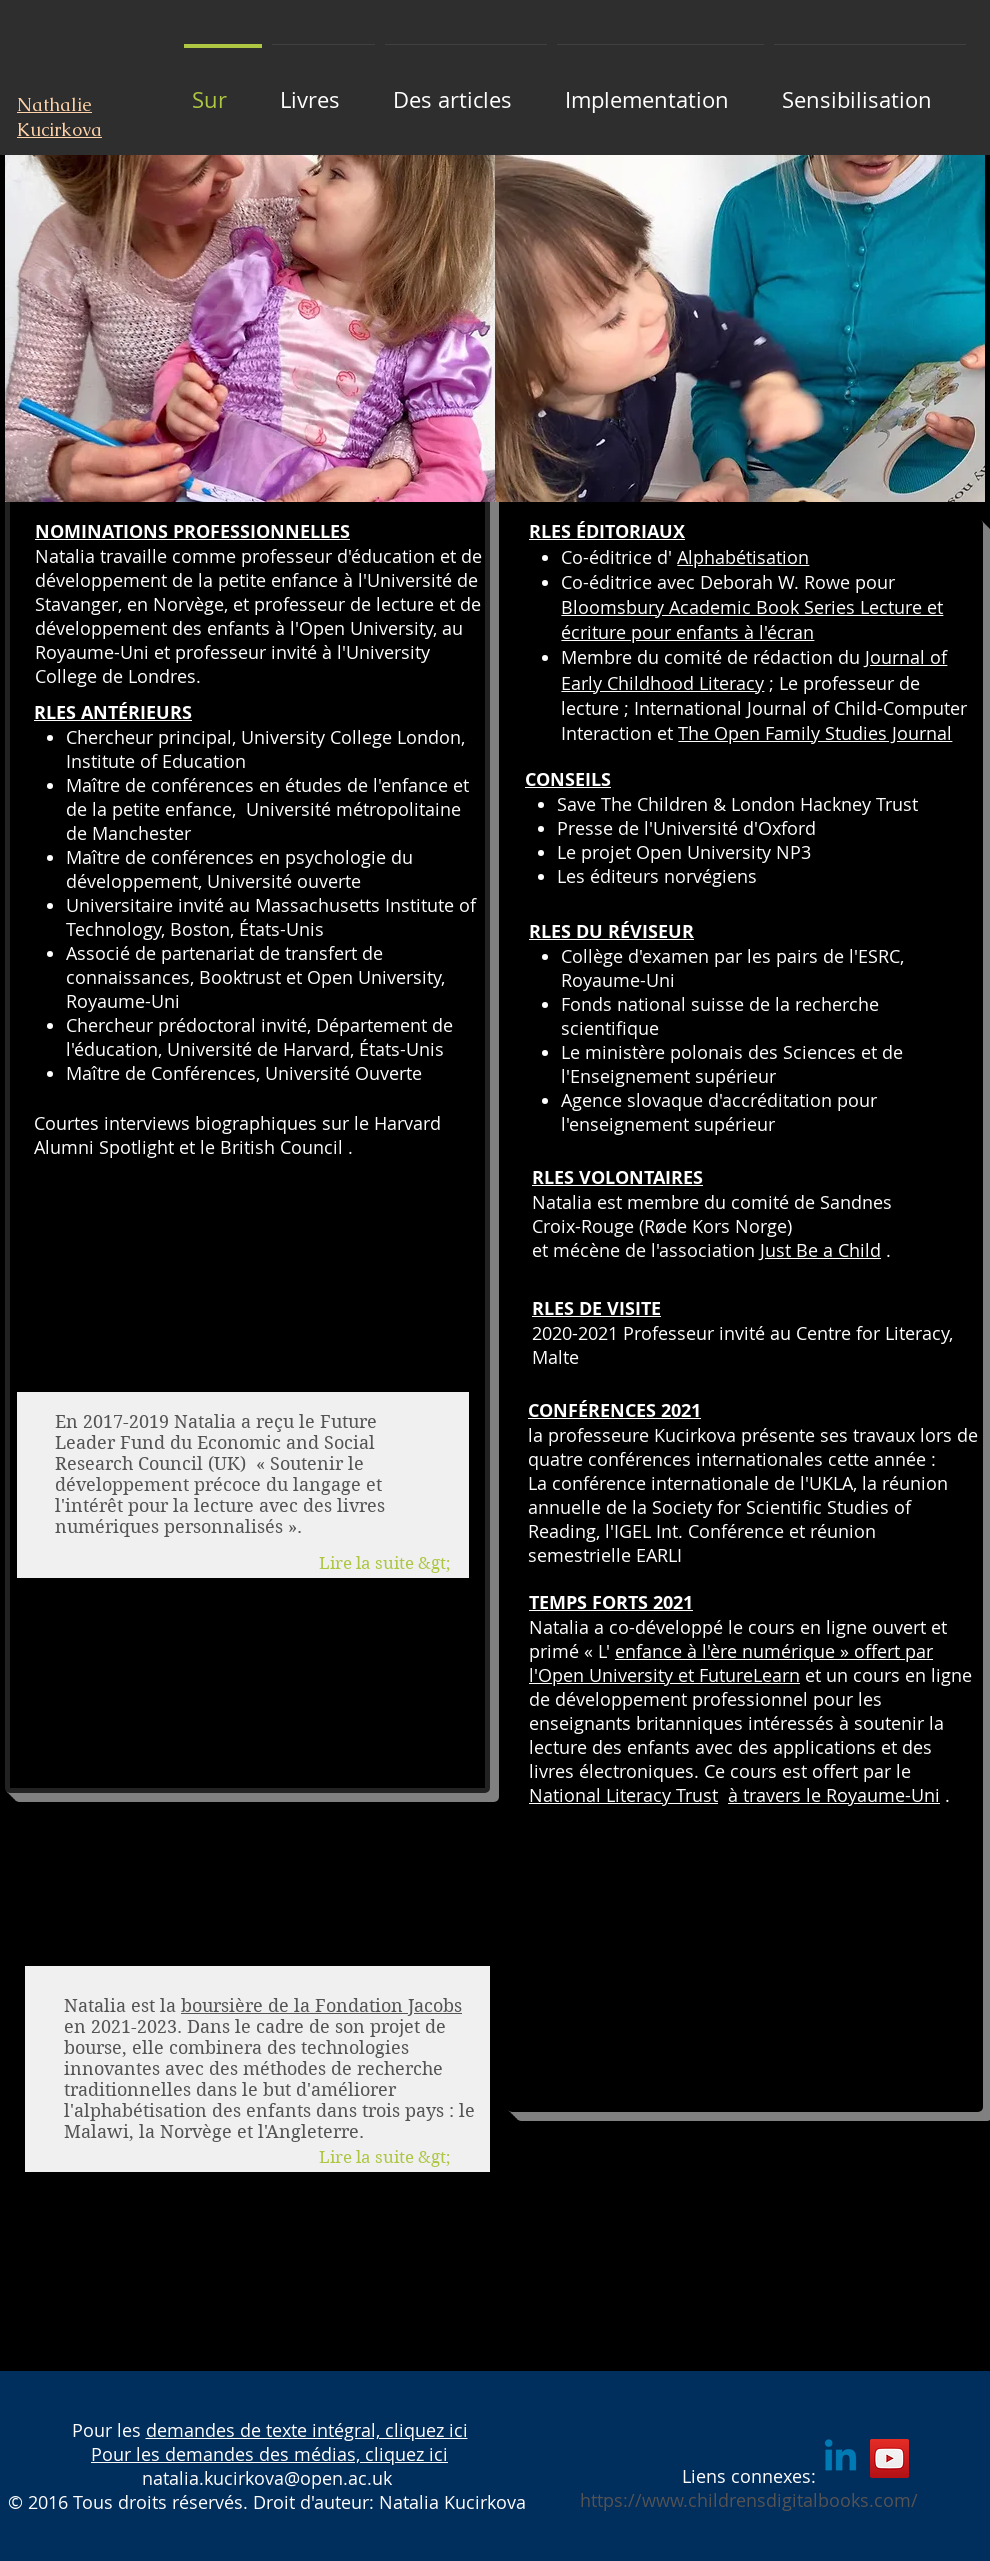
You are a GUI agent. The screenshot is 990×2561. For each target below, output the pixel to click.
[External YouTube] (740, 1960)
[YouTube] (889, 2458)
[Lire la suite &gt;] (394, 2157)
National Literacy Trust (623, 1795)
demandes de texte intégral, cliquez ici (307, 2430)
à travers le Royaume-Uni (834, 1795)
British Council (281, 1147)
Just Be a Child (820, 1250)
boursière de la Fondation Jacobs (321, 2005)
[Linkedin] (840, 2458)
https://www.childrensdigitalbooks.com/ (749, 2500)
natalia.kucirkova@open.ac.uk (267, 2478)
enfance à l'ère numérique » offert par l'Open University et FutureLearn (731, 1663)
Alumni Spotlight (104, 1147)
